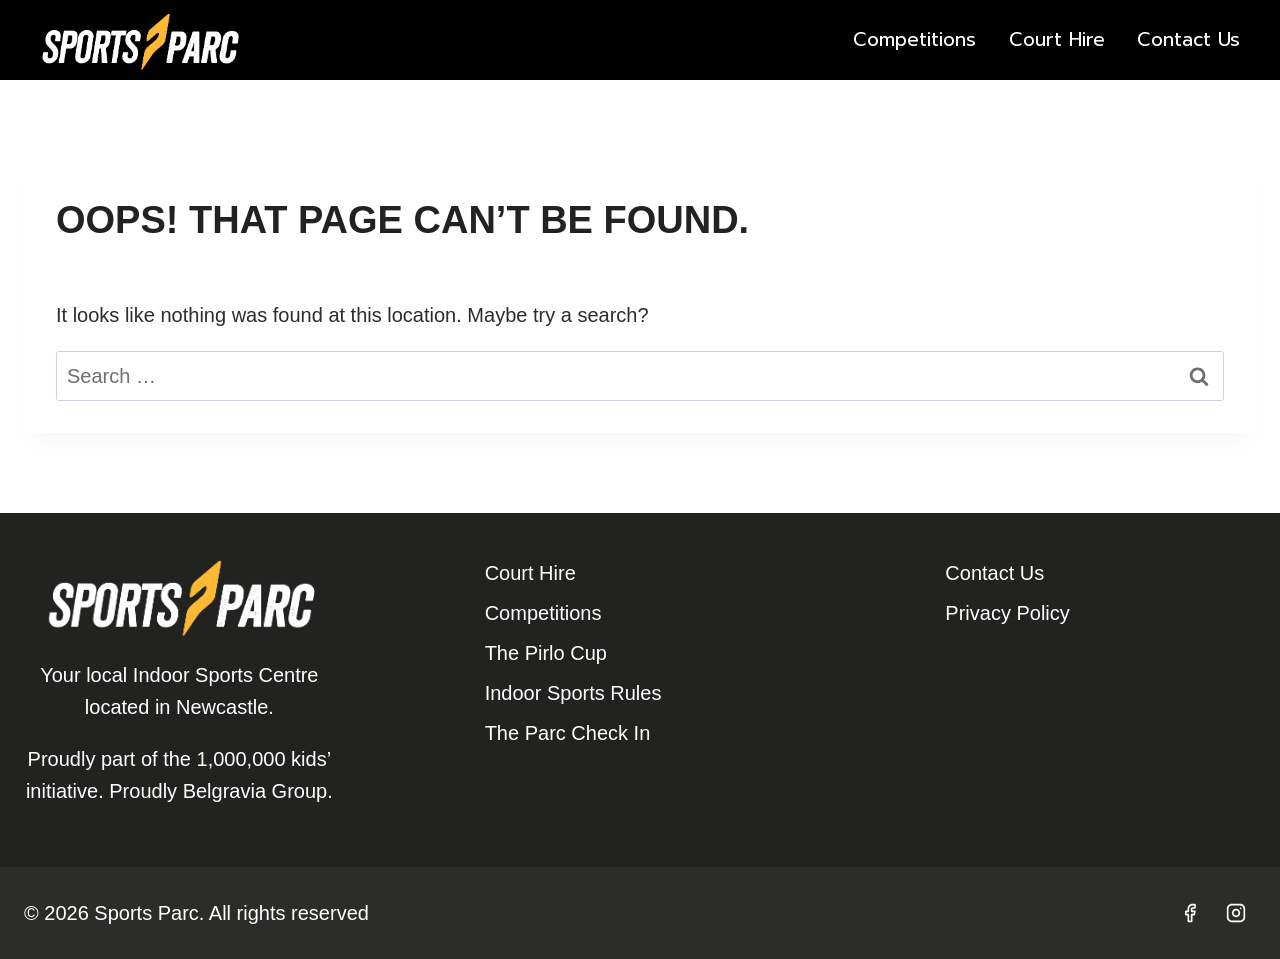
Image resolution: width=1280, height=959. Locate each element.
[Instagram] (1236, 913)
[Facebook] (1190, 913)
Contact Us (1188, 39)
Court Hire (1057, 39)
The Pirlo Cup (546, 653)
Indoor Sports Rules (573, 693)
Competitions (914, 39)
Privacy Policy (1007, 613)
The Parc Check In (568, 733)
